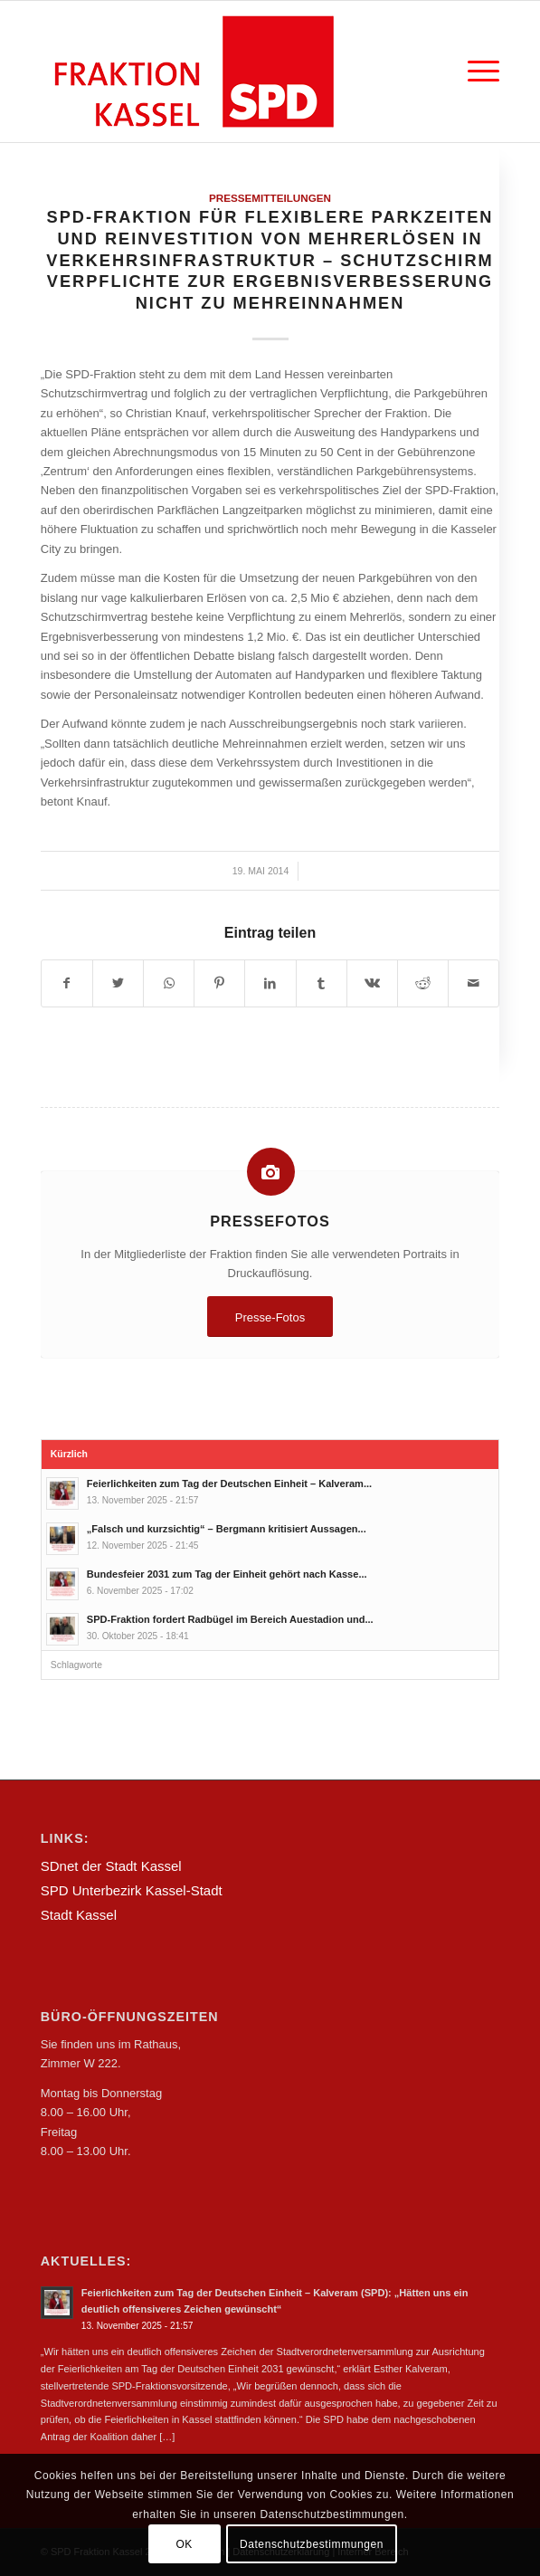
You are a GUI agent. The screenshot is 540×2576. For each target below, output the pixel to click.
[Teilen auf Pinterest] (219, 983)
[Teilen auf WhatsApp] (169, 983)
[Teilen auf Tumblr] (321, 983)
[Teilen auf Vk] (372, 983)
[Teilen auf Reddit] (423, 983)
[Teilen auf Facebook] (67, 983)
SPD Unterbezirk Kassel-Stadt (132, 1890)
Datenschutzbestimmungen (312, 2544)
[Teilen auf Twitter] (118, 983)
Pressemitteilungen (270, 198)
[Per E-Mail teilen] (473, 983)
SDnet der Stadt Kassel (111, 1866)
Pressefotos (270, 1221)
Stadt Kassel (79, 1914)
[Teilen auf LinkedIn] (270, 983)
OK (184, 2544)
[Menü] (474, 71)
